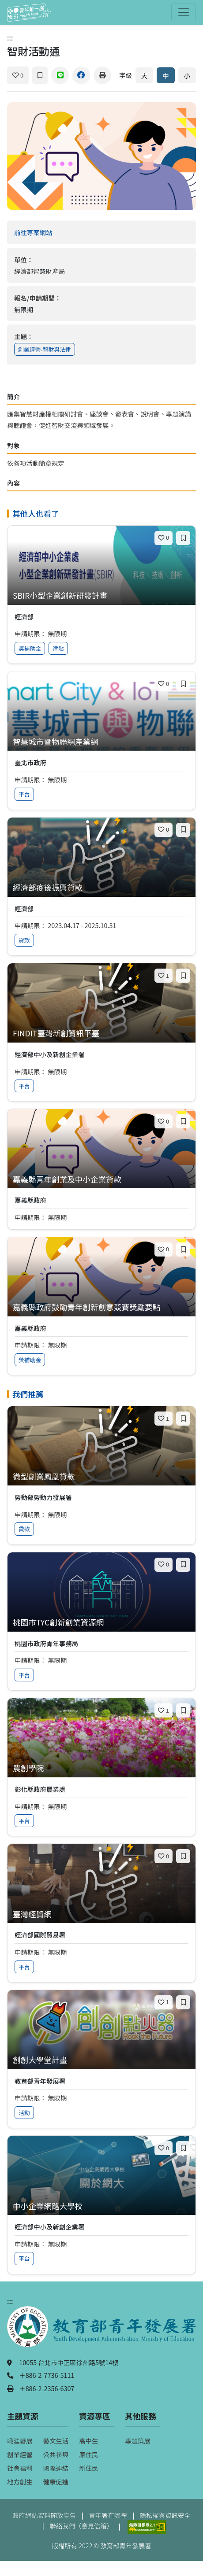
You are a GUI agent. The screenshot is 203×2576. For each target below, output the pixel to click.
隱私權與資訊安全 (165, 2515)
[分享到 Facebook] (81, 75)
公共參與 (56, 2454)
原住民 (88, 2454)
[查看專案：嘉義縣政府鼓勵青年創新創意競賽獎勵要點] (101, 1307)
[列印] (102, 75)
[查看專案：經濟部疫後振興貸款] (101, 887)
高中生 (88, 2440)
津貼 (58, 648)
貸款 (24, 940)
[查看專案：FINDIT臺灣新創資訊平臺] (101, 1033)
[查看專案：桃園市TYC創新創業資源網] (101, 1622)
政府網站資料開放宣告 (44, 2515)
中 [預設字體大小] (165, 75)
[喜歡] (18, 75)
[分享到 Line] (60, 75)
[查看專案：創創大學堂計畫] (101, 2060)
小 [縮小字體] (187, 75)
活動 (24, 2112)
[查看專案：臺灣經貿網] (101, 1914)
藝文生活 (56, 2440)
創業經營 (20, 2454)
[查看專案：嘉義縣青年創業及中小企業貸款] (101, 1179)
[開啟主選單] (183, 12)
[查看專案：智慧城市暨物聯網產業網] (101, 742)
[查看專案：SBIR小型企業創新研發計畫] (101, 595)
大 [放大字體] (144, 75)
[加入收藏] (40, 75)
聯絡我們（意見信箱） (81, 2525)
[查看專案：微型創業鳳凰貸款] (101, 1476)
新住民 (88, 2468)
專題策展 (137, 2440)
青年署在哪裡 (108, 2515)
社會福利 (20, 2468)
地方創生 (20, 2481)
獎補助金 (30, 648)
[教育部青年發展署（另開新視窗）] (101, 2330)
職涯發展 (20, 2440)
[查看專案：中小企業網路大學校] (101, 2206)
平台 (24, 794)
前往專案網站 (51, 232)
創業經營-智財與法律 (44, 349)
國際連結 (56, 2468)
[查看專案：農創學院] (101, 1768)
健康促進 (56, 2481)
